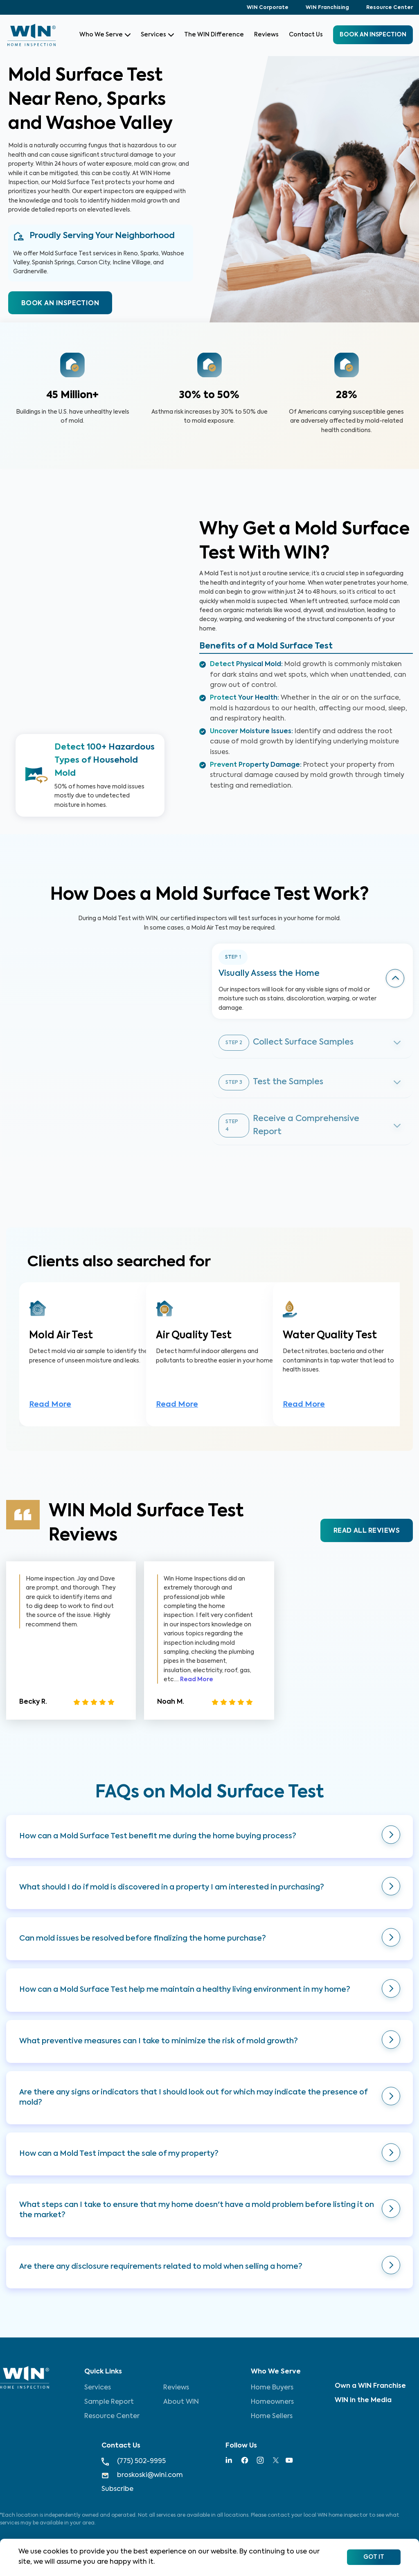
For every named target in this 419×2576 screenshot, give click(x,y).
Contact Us (306, 35)
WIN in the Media (363, 2400)
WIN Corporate (267, 7)
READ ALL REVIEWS (366, 1531)
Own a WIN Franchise (370, 2386)
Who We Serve (105, 35)
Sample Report (109, 2402)
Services (157, 35)
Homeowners (272, 2402)
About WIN (181, 2402)
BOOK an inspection (373, 35)
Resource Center (389, 7)
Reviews (266, 35)
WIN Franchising (327, 7)
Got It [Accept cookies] (373, 2557)
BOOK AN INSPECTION (60, 303)
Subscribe (117, 2489)
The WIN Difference (214, 35)
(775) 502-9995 (133, 2462)
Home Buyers (272, 2388)
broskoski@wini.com (142, 2475)
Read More (50, 1404)
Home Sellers (272, 2416)
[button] (209, 1836)
